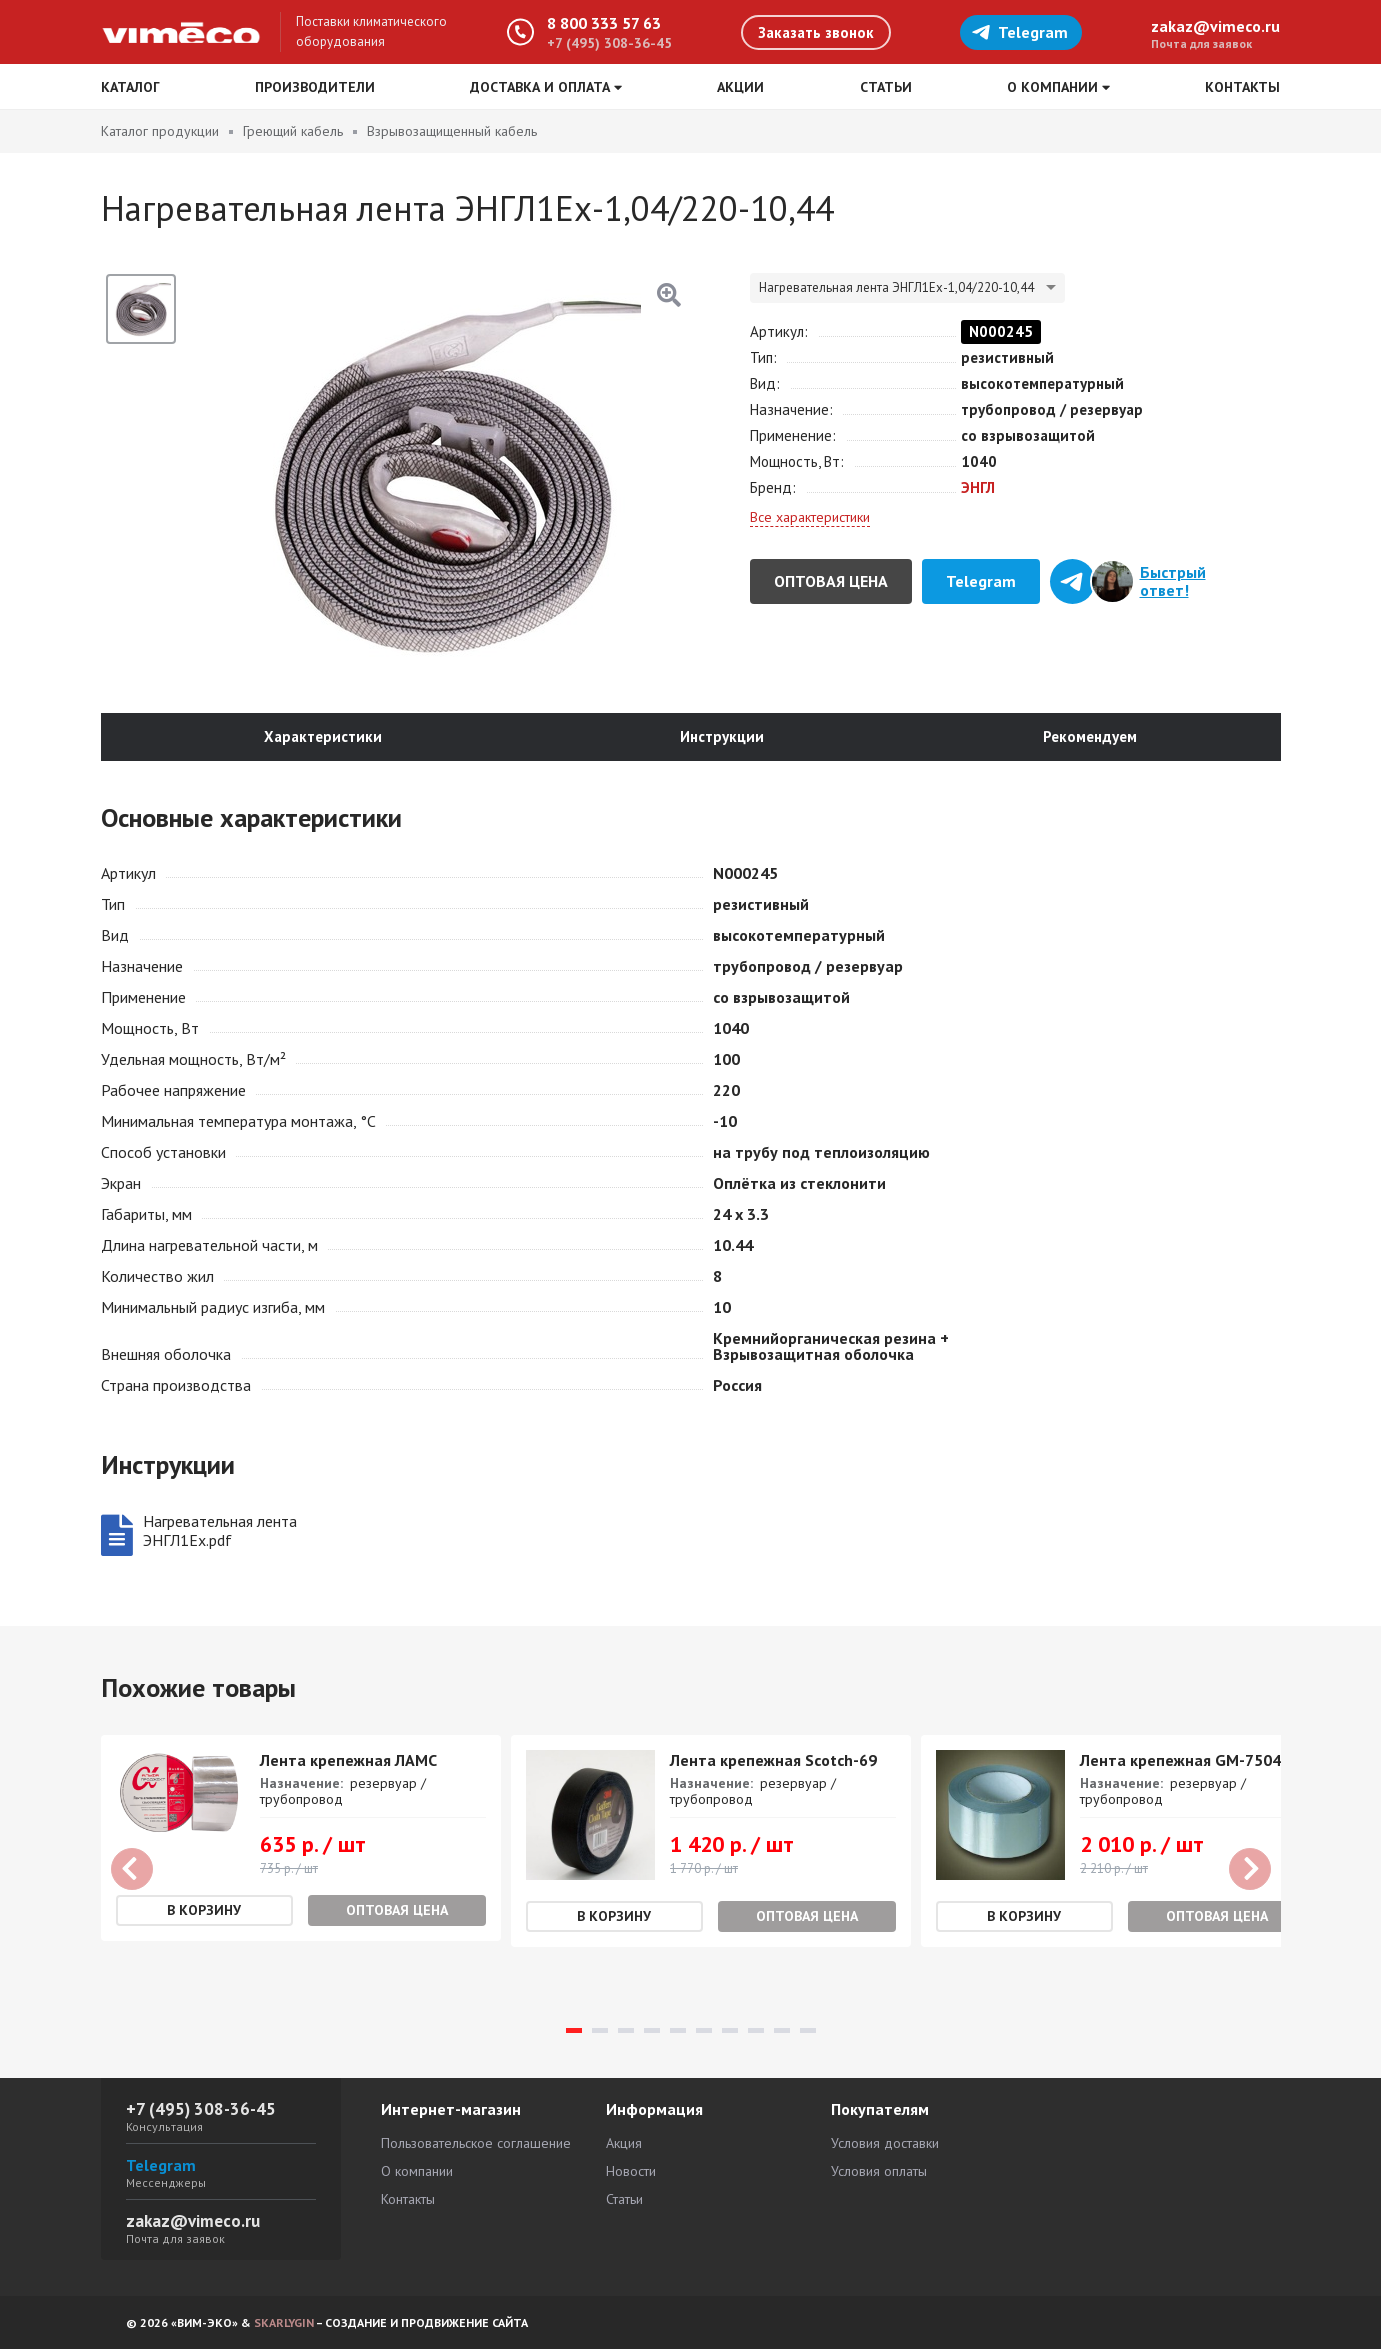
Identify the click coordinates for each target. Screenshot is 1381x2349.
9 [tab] (782, 2030)
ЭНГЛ (978, 487)
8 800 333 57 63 (604, 23)
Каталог (130, 87)
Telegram (1019, 32)
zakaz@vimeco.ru (1215, 26)
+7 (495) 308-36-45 (609, 43)
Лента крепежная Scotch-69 (773, 1760)
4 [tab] (652, 2030)
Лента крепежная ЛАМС (348, 1760)
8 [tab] (756, 2030)
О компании (417, 2171)
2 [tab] (600, 2030)
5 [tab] (678, 2030)
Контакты (1242, 87)
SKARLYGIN (284, 2322)
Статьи (886, 87)
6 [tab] (704, 2030)
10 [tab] (808, 2030)
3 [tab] (626, 2030)
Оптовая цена (831, 581)
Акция (624, 2143)
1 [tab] (574, 2030)
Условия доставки (885, 2143)
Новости (631, 2171)
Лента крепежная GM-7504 (1180, 1760)
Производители (315, 87)
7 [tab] (730, 2030)
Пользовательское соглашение (476, 2143)
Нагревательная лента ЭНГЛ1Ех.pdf (220, 1531)
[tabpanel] (301, 1838)
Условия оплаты (879, 2171)
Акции (740, 87)
